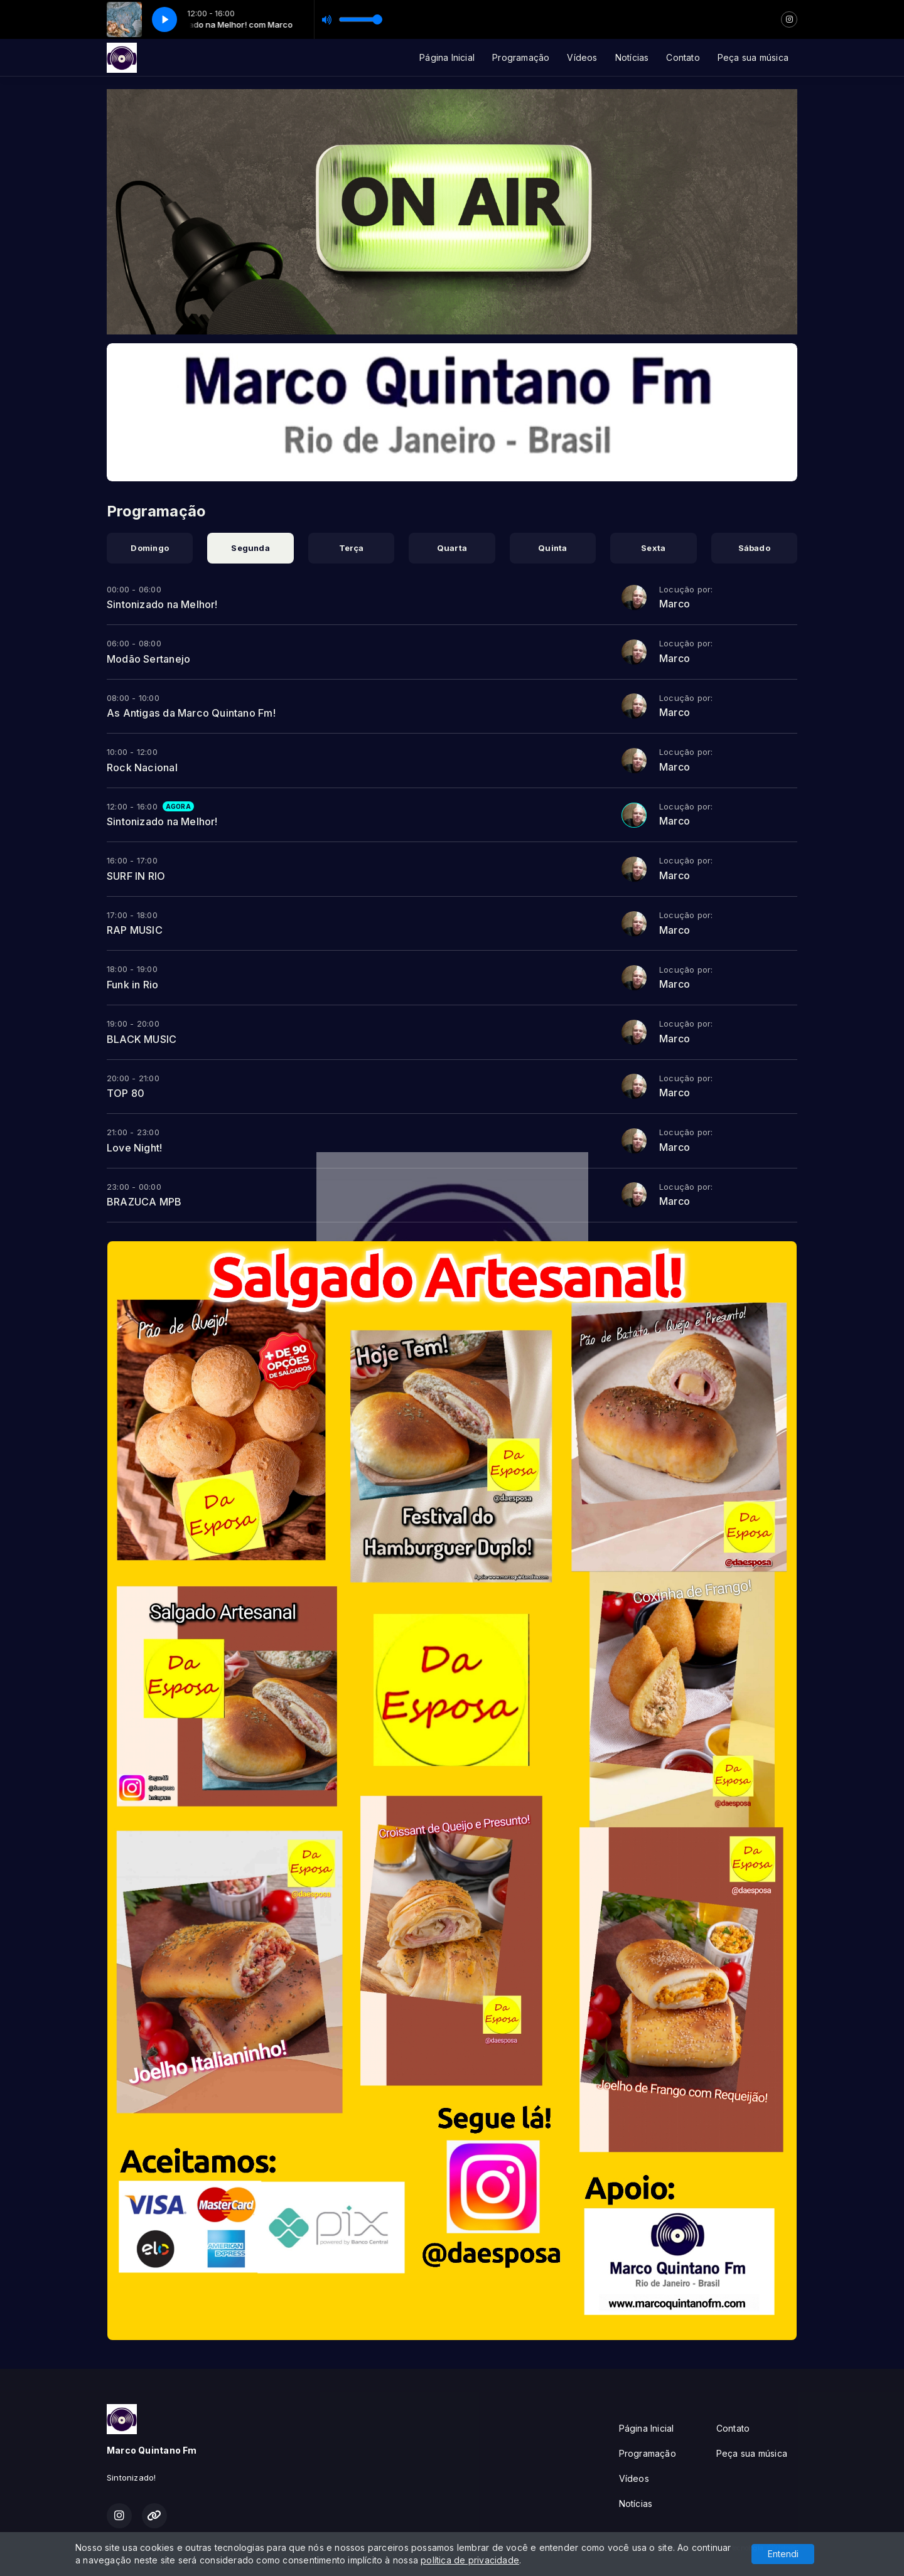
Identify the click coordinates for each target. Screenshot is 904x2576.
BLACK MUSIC (141, 1039)
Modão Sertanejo (148, 659)
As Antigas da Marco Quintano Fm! (191, 713)
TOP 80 (125, 1093)
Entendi (783, 2553)
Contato (682, 57)
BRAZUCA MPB (144, 1201)
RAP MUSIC (135, 930)
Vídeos (582, 57)
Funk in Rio (132, 984)
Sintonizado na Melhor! (162, 604)
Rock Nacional (142, 767)
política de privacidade (470, 2560)
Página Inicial (447, 57)
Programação (520, 57)
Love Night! (134, 1147)
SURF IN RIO (136, 876)
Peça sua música (753, 57)
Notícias (632, 57)
